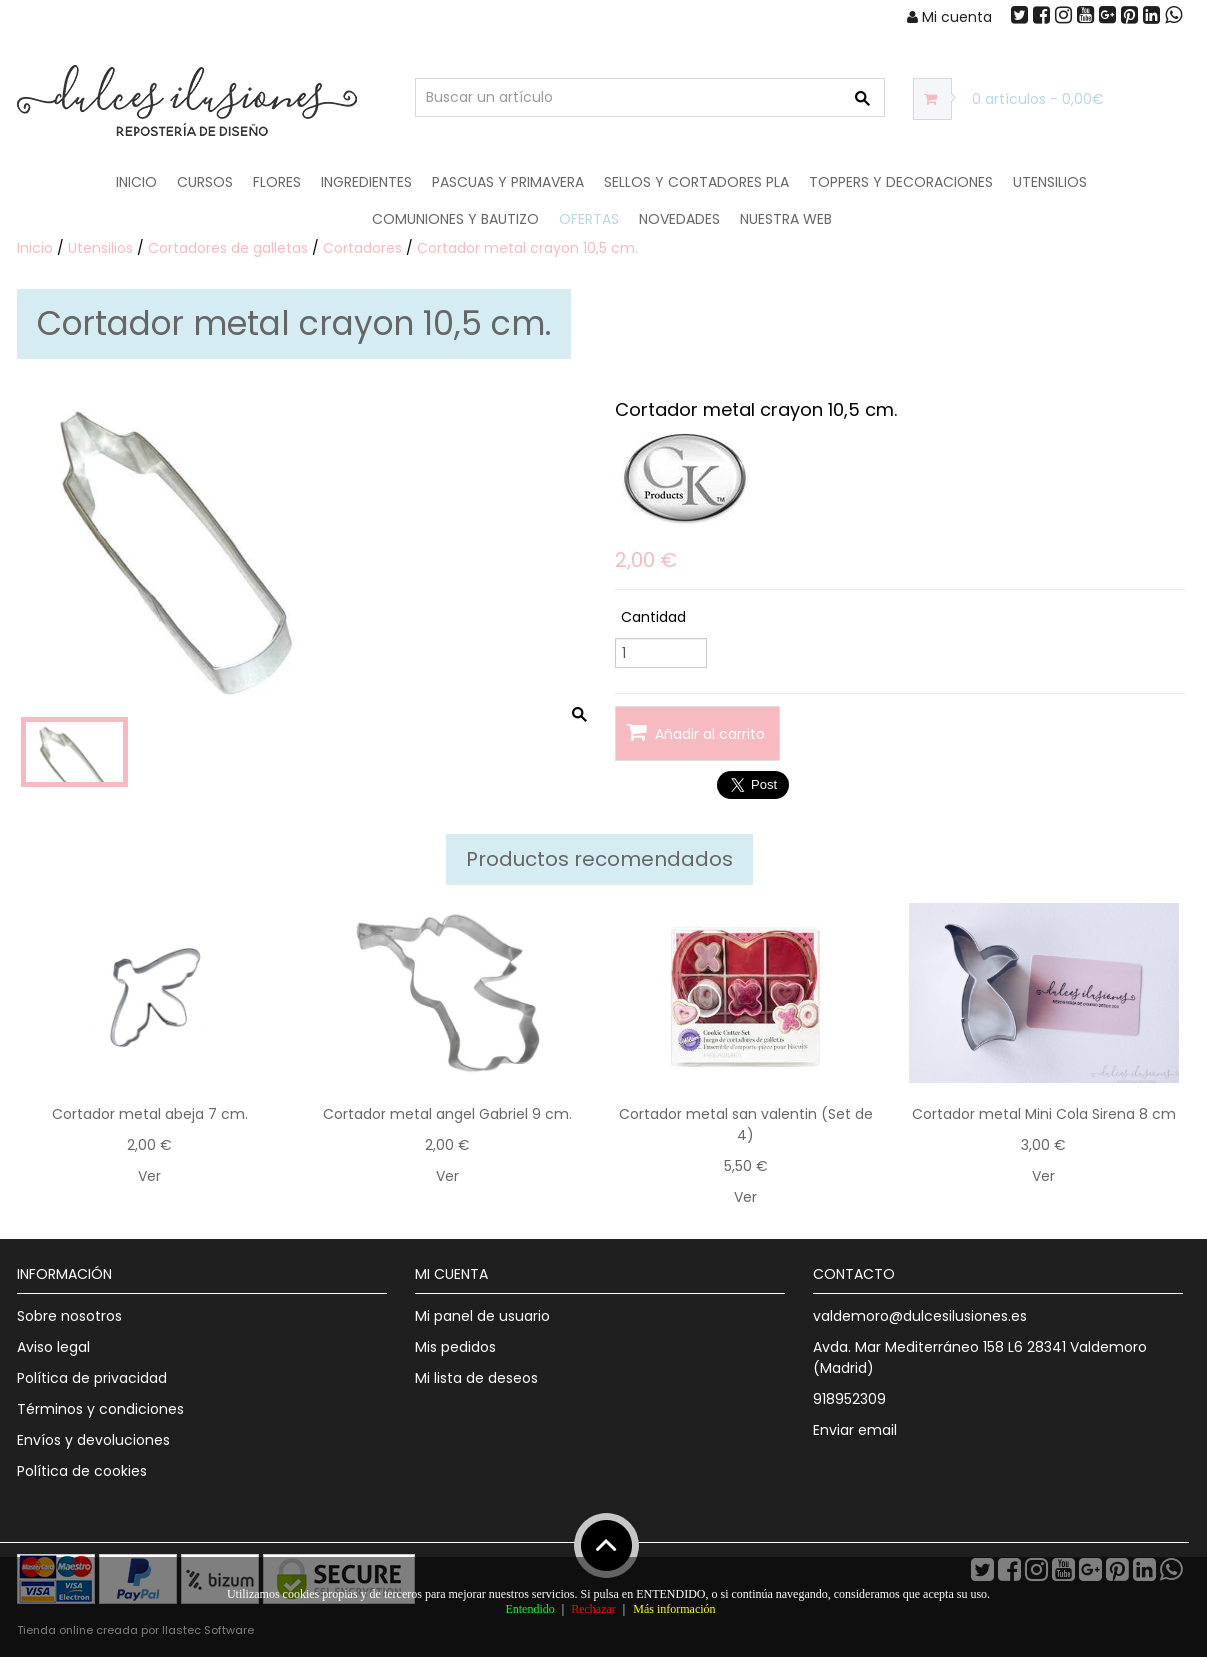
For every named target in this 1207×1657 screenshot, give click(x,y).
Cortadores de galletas (228, 248)
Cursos (205, 182)
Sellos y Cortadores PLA (696, 182)
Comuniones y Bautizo (455, 219)
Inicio (136, 182)
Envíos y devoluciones (93, 1440)
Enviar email (855, 1430)
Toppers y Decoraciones (901, 182)
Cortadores (362, 248)
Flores (277, 182)
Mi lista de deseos (476, 1378)
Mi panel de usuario (482, 1316)
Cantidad (653, 617)
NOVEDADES (679, 219)
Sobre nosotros (69, 1316)
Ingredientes (366, 182)
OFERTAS (589, 219)
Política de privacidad (92, 1378)
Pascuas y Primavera (508, 182)
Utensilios (1050, 182)
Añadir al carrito (695, 732)
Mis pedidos (455, 1347)
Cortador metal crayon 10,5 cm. (527, 248)
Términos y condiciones (100, 1409)
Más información (674, 1609)
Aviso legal (53, 1347)
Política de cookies (82, 1471)
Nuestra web (786, 219)
